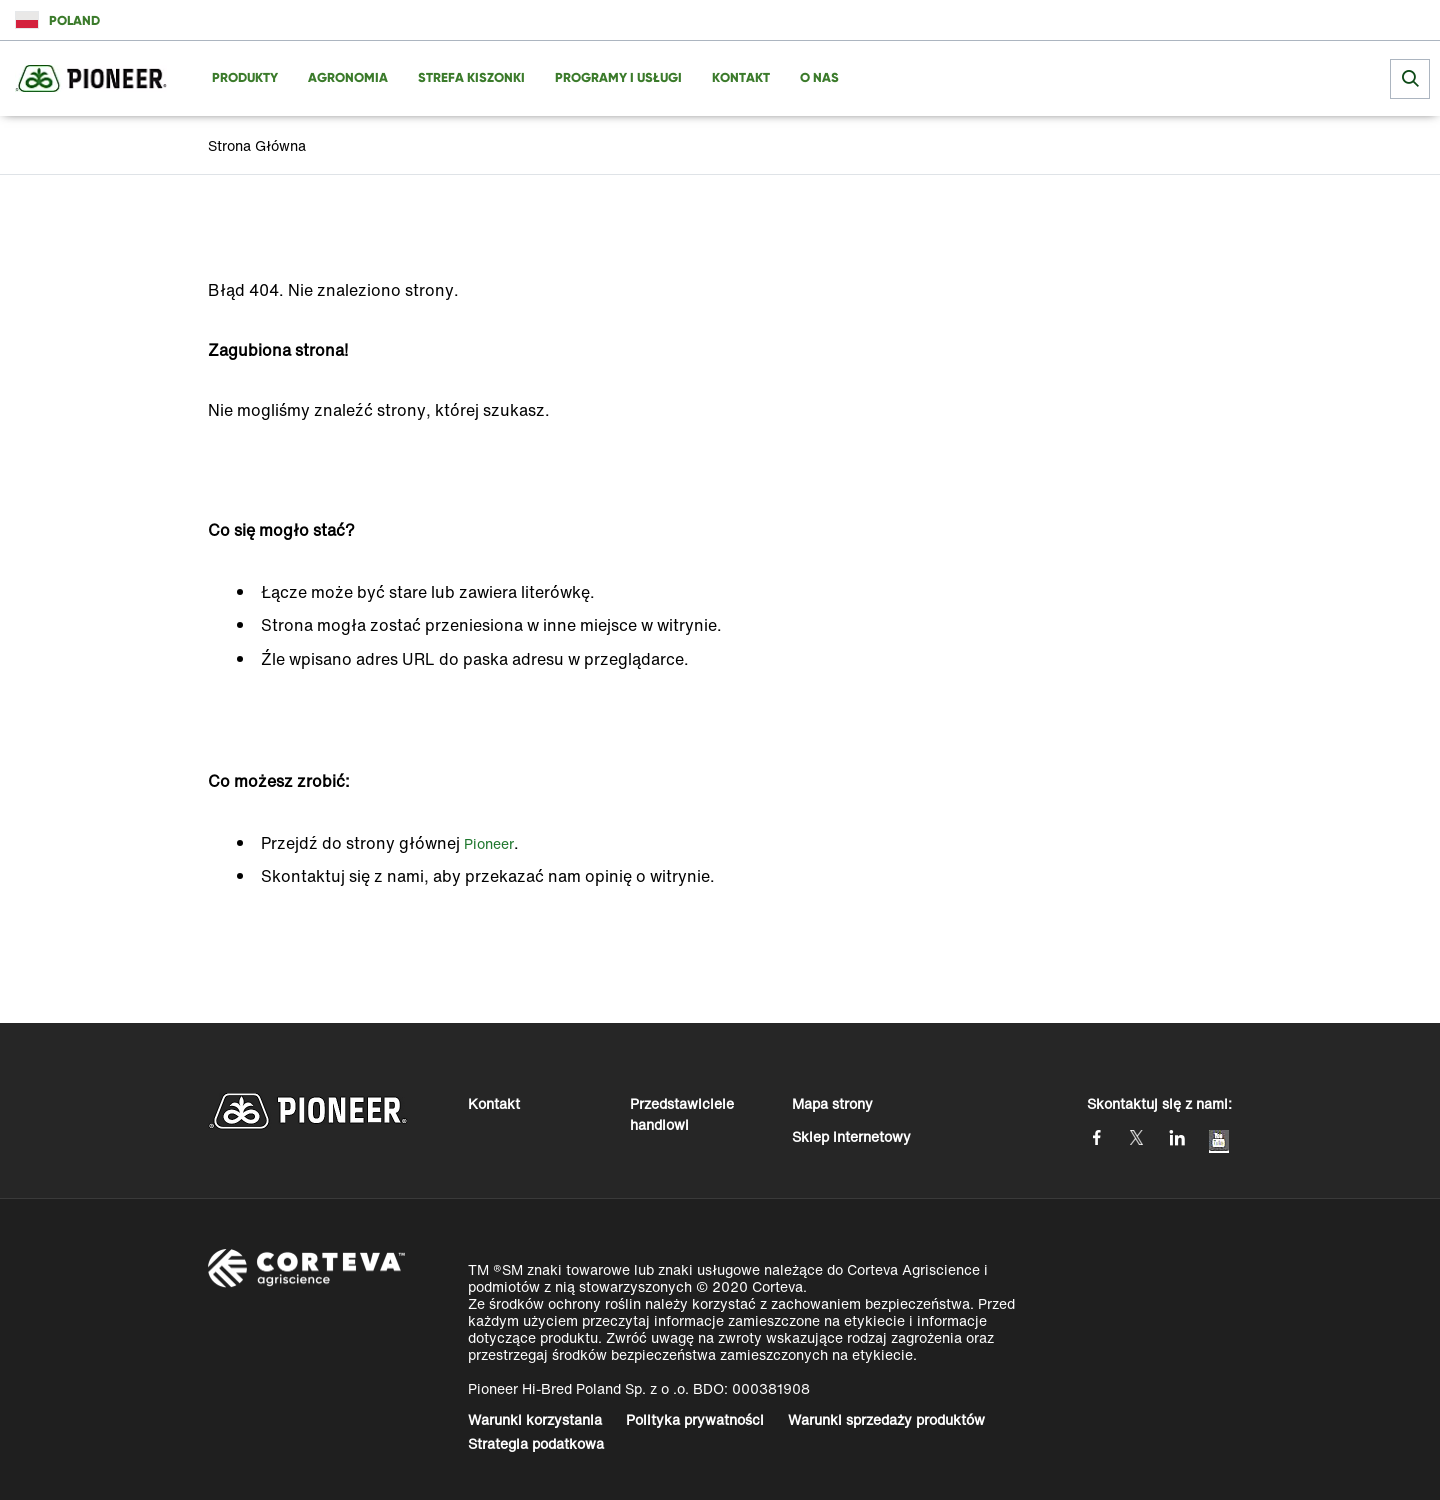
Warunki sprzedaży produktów (886, 1419)
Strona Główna (257, 145)
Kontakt (494, 1103)
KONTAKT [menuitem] (741, 77)
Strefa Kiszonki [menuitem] (471, 77)
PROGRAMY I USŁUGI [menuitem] (618, 77)
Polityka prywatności (695, 1419)
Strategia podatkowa (536, 1443)
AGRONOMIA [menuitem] (348, 77)
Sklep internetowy (851, 1136)
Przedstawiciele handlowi (682, 1114)
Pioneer (489, 843)
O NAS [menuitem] (819, 77)
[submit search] (1410, 79)
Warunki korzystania (535, 1419)
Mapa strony (832, 1103)
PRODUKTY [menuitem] (245, 77)
